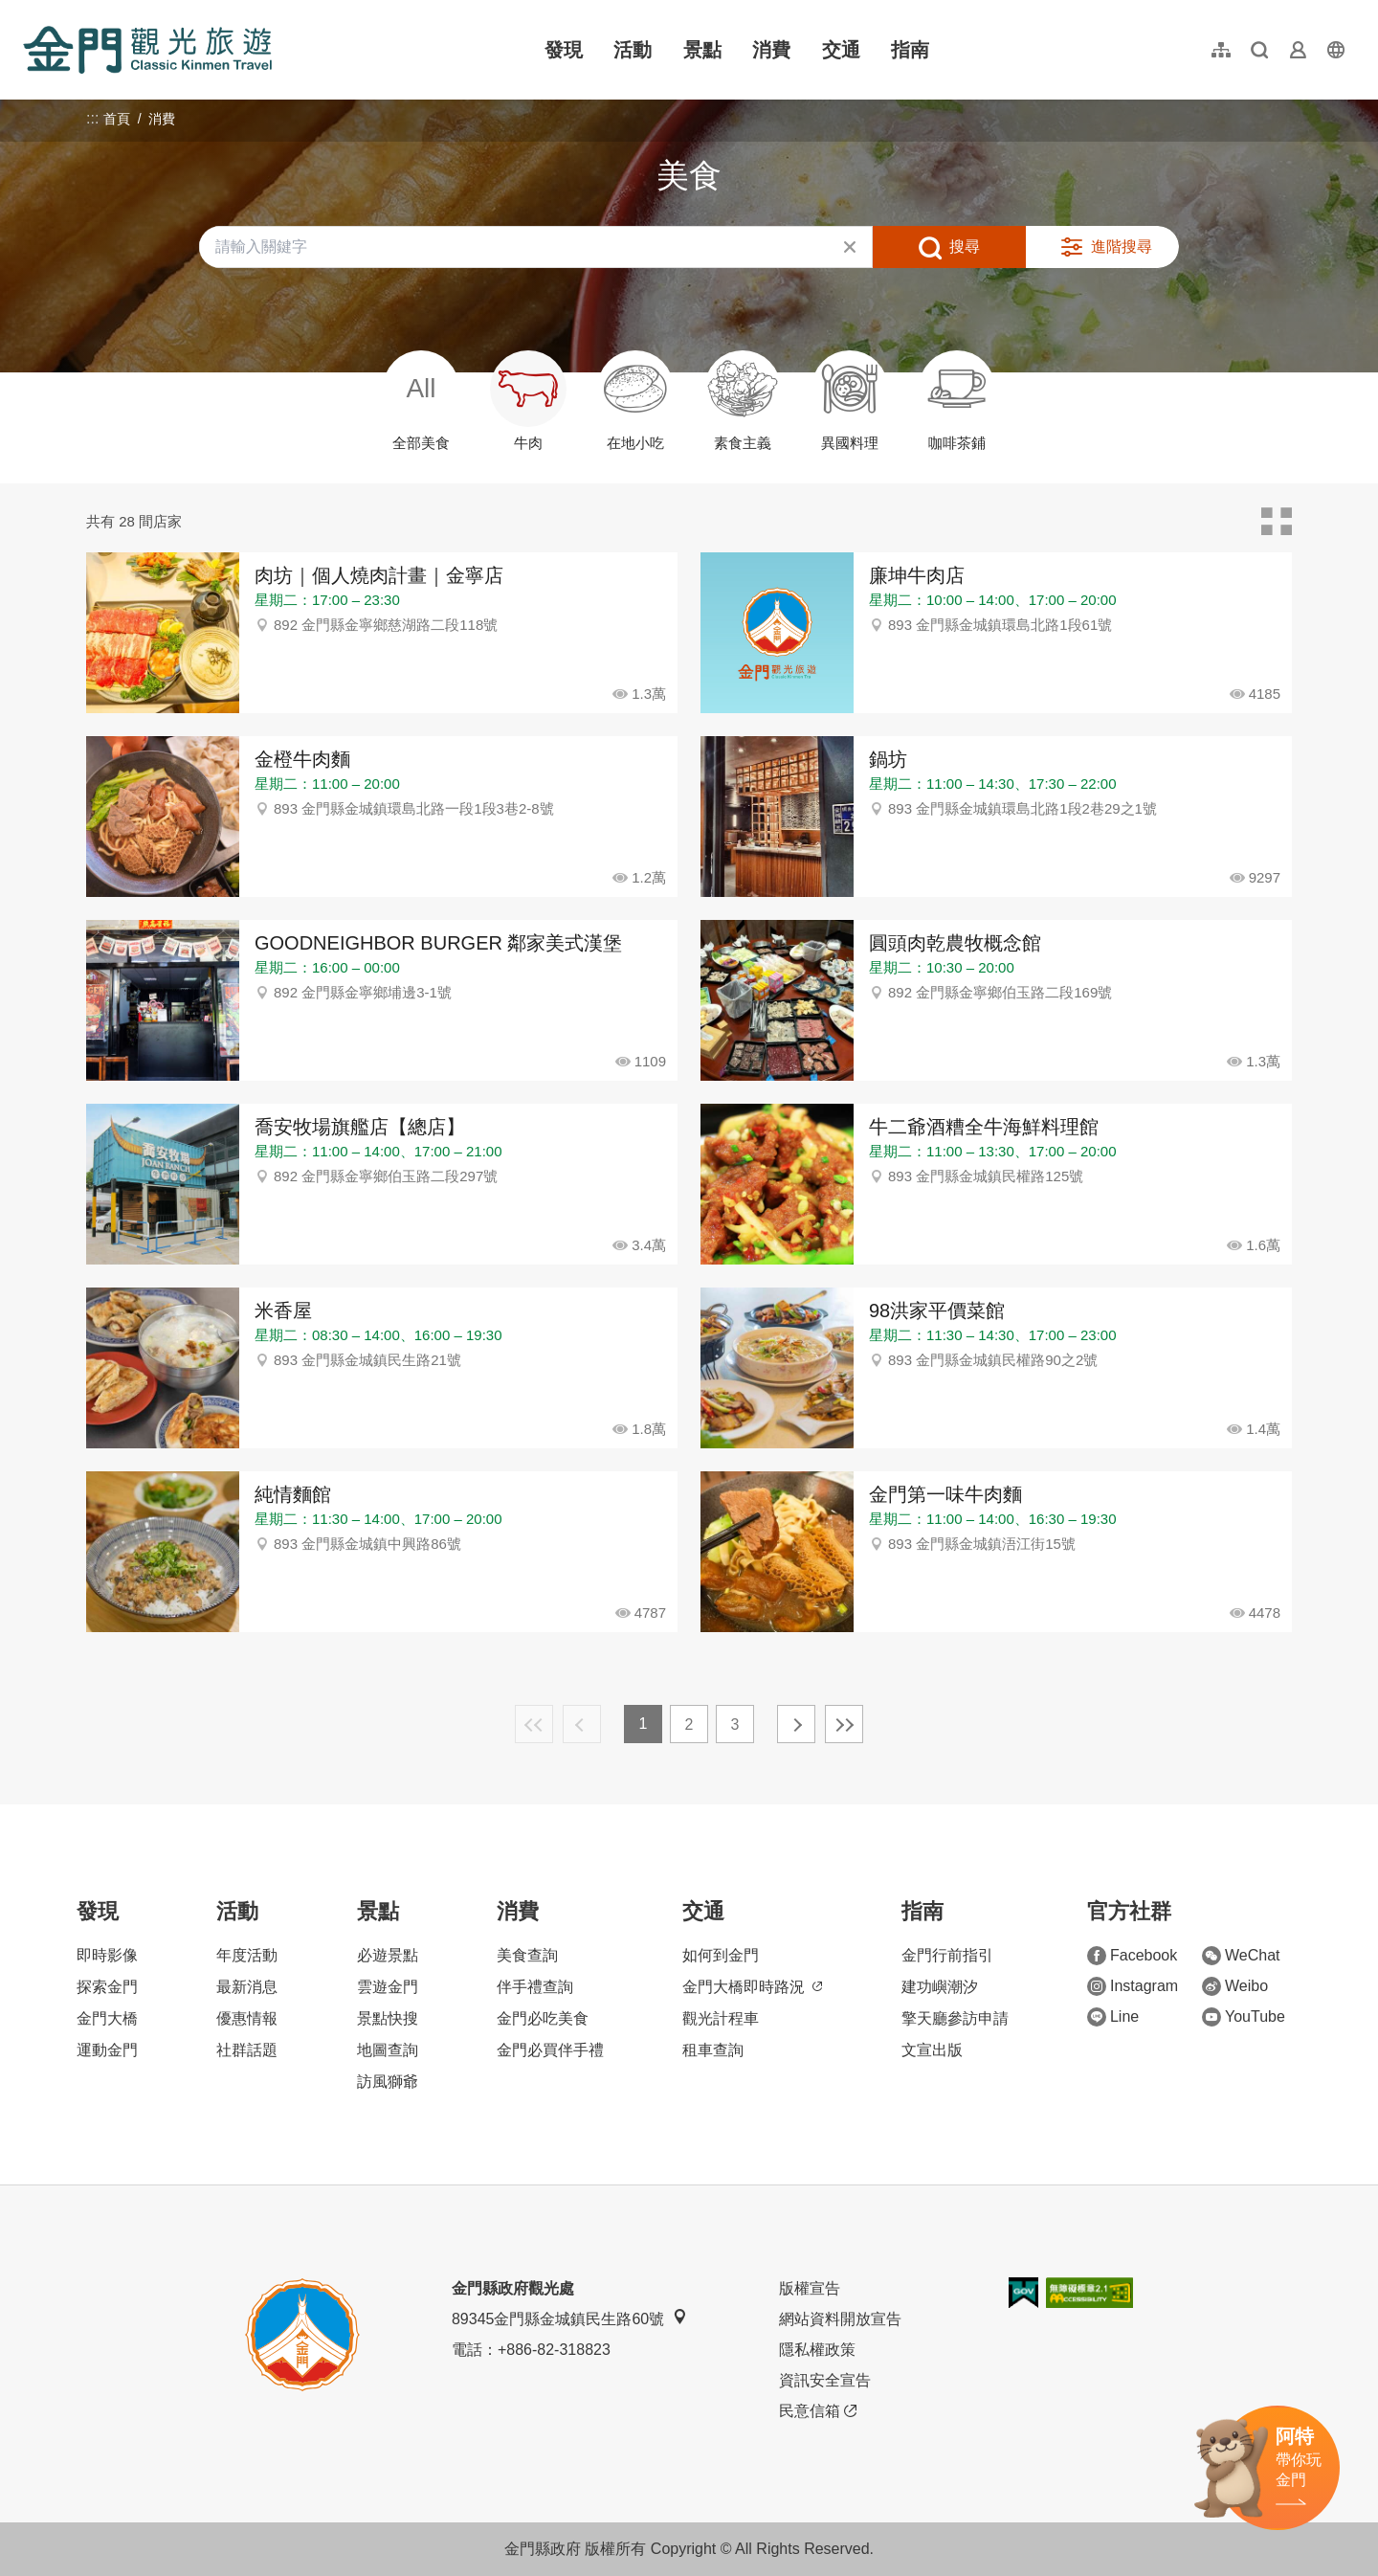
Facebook (1132, 1955)
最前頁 (534, 1724)
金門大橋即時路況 (752, 1987)
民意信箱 (817, 2411)
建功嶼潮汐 (939, 1987)
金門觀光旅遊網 (147, 50)
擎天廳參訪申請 (955, 2018)
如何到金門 (720, 1955)
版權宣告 (809, 2288)
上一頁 (582, 1724)
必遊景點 (387, 1955)
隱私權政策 (817, 2349)
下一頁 (796, 1724)
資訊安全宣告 (825, 2380)
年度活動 (247, 1955)
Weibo (1235, 1986)
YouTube (1243, 2017)
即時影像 (107, 1955)
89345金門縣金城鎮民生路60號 (569, 2318)
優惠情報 (247, 2018)
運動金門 (107, 2050)
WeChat (1241, 1955)
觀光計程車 (720, 2018)
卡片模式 (1276, 521)
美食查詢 (527, 1955)
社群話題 (247, 2050)
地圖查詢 (387, 2050)
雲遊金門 (387, 1987)
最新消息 (247, 1987)
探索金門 (107, 1987)
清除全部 (849, 247)
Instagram (1132, 1986)
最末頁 (844, 1724)
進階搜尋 (1121, 246)
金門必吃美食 (543, 2018)
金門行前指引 (947, 1955)
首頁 (116, 118)
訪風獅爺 (387, 2081)
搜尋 (964, 246)
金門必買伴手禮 (550, 2050)
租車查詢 (713, 2050)
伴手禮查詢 (535, 1987)
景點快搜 (387, 2018)
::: (29, 11)
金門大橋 (107, 2018)
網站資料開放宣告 (840, 2319)
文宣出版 (932, 2050)
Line (1113, 2017)
